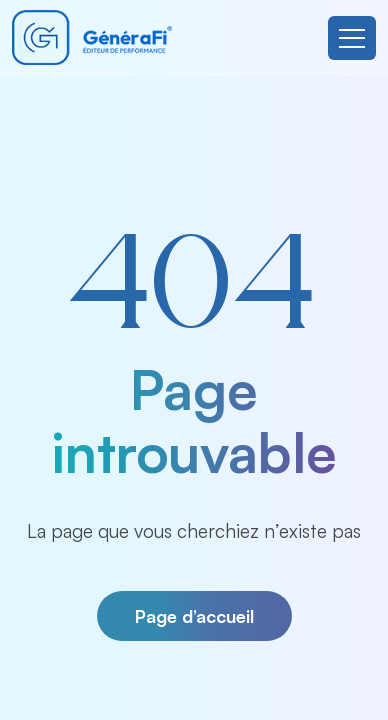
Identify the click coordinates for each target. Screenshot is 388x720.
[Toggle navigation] (352, 38)
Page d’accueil (194, 616)
